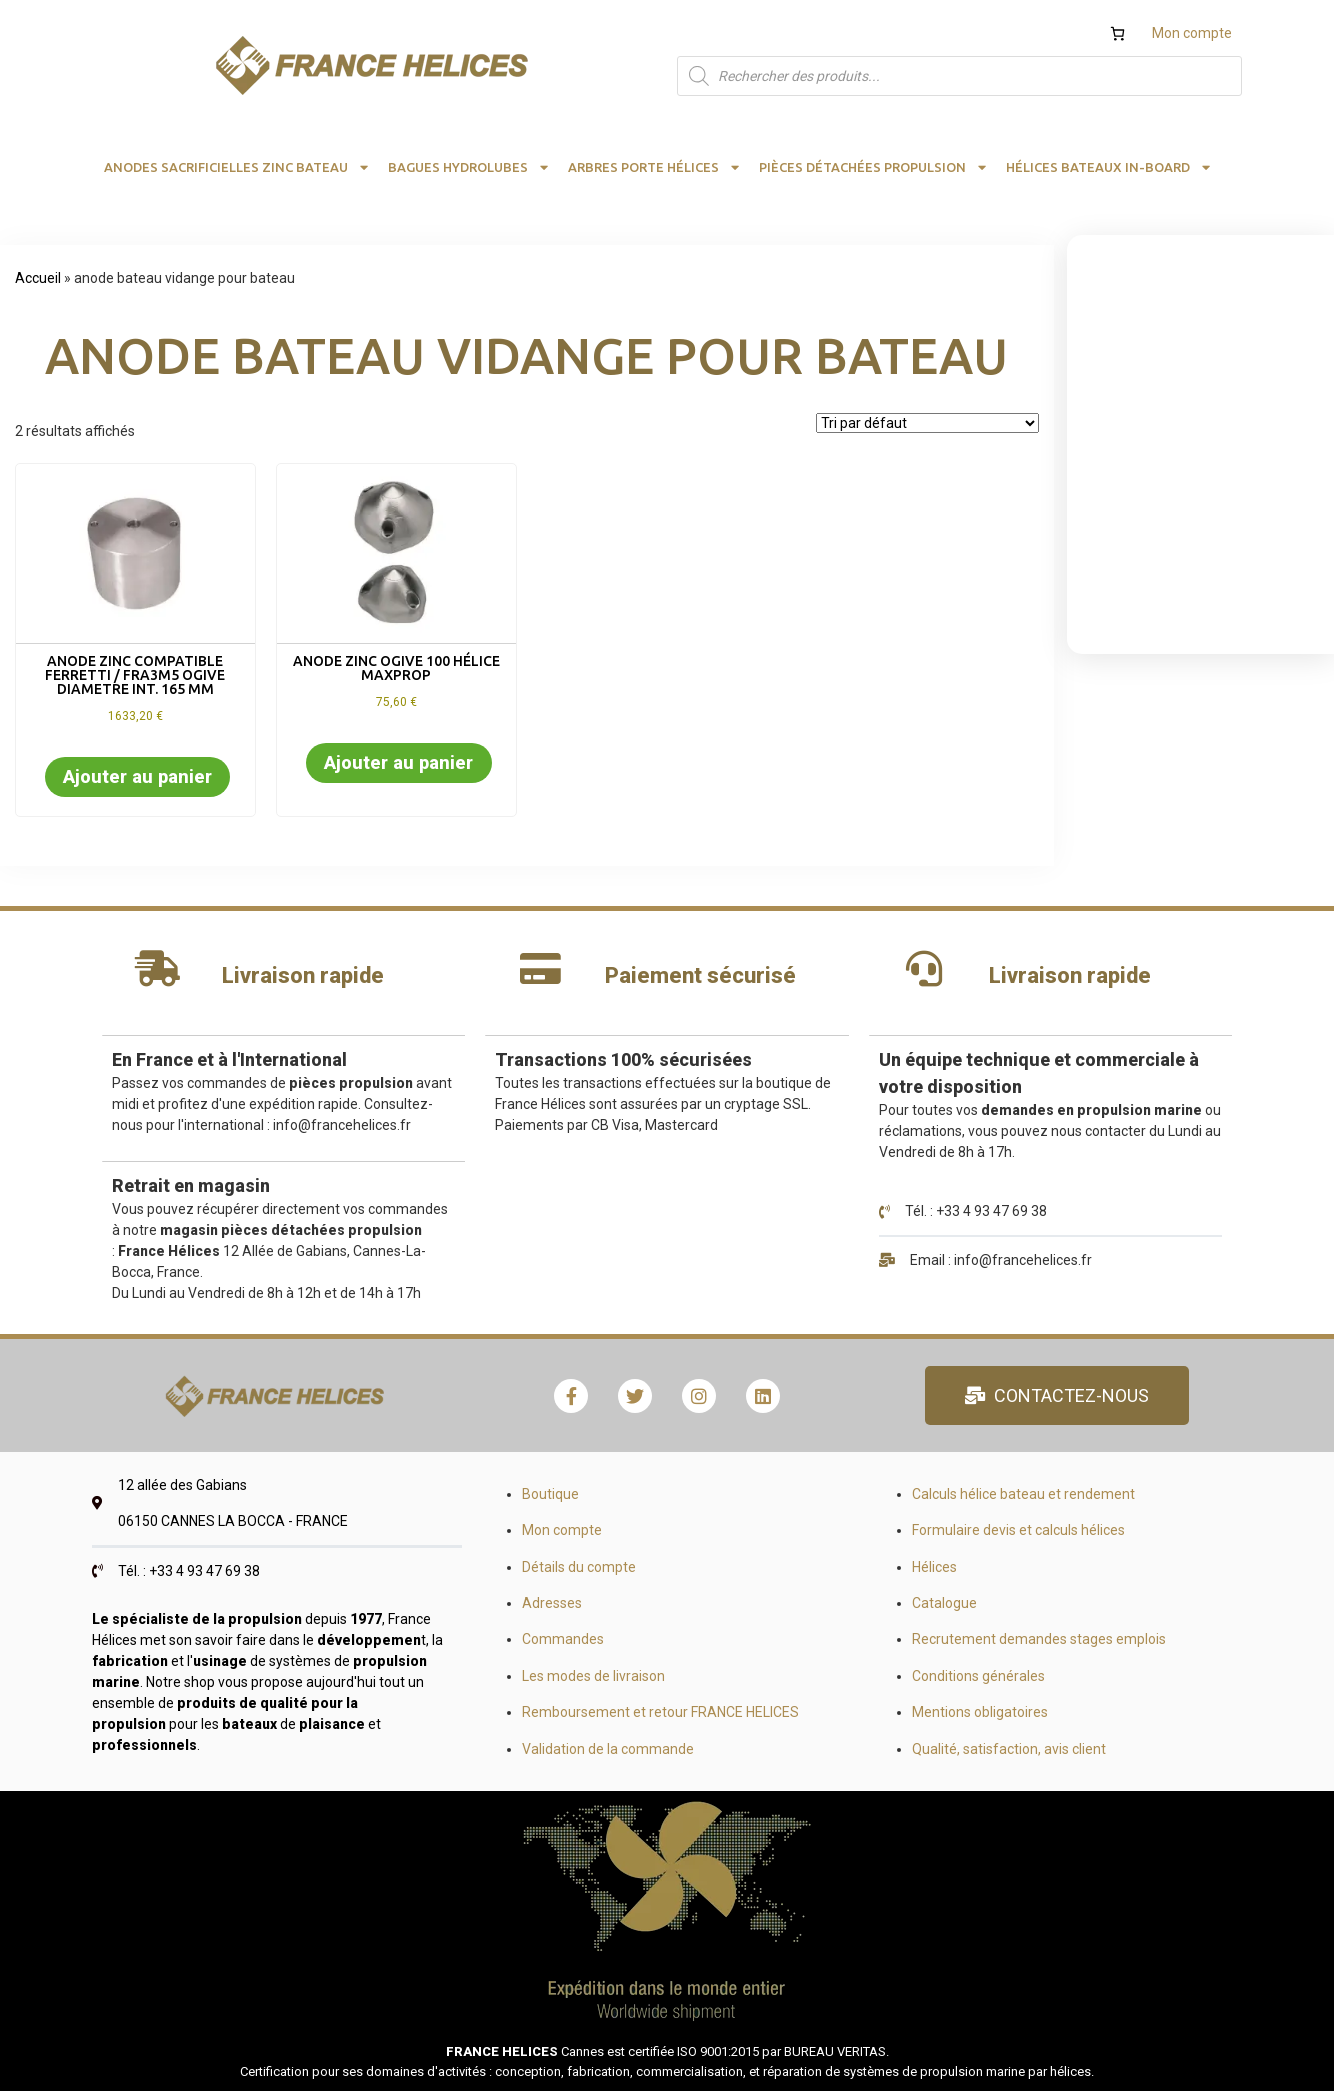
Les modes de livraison (593, 1676)
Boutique (550, 1494)
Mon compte (1192, 33)
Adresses (552, 1603)
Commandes (563, 1639)
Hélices (934, 1567)
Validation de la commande (608, 1749)
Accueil (38, 278)
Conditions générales (978, 1676)
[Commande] (927, 423)
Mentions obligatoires (980, 1712)
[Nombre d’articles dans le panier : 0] (1117, 33)
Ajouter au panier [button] (137, 776)
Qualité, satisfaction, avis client (1009, 1749)
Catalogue (944, 1603)
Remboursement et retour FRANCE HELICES (660, 1712)
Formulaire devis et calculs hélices (1018, 1530)
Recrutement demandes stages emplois (1039, 1639)
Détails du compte (579, 1567)
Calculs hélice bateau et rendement (1023, 1494)
